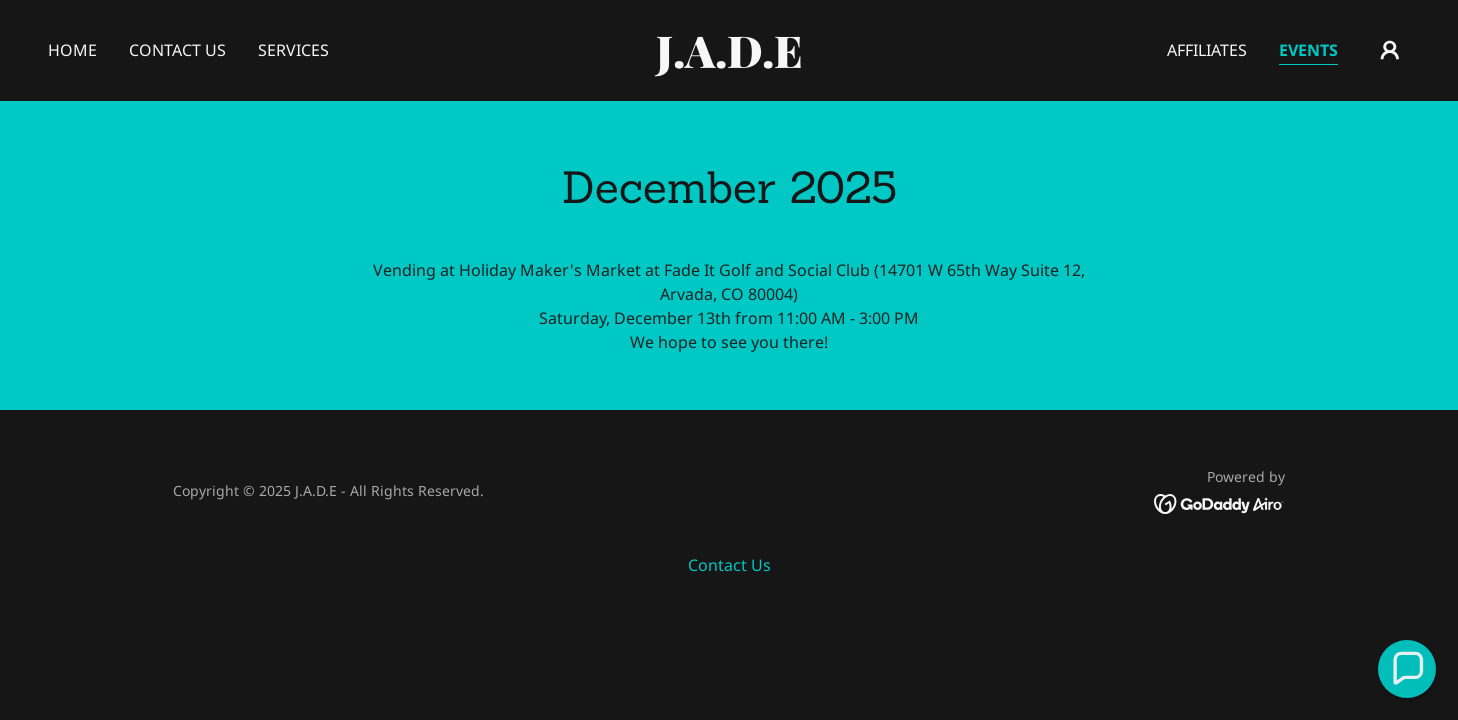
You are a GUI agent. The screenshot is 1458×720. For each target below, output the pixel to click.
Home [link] (72, 50)
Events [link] (1308, 50)
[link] (729, 62)
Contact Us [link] (177, 50)
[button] (1390, 50)
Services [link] (293, 50)
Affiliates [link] (1207, 50)
